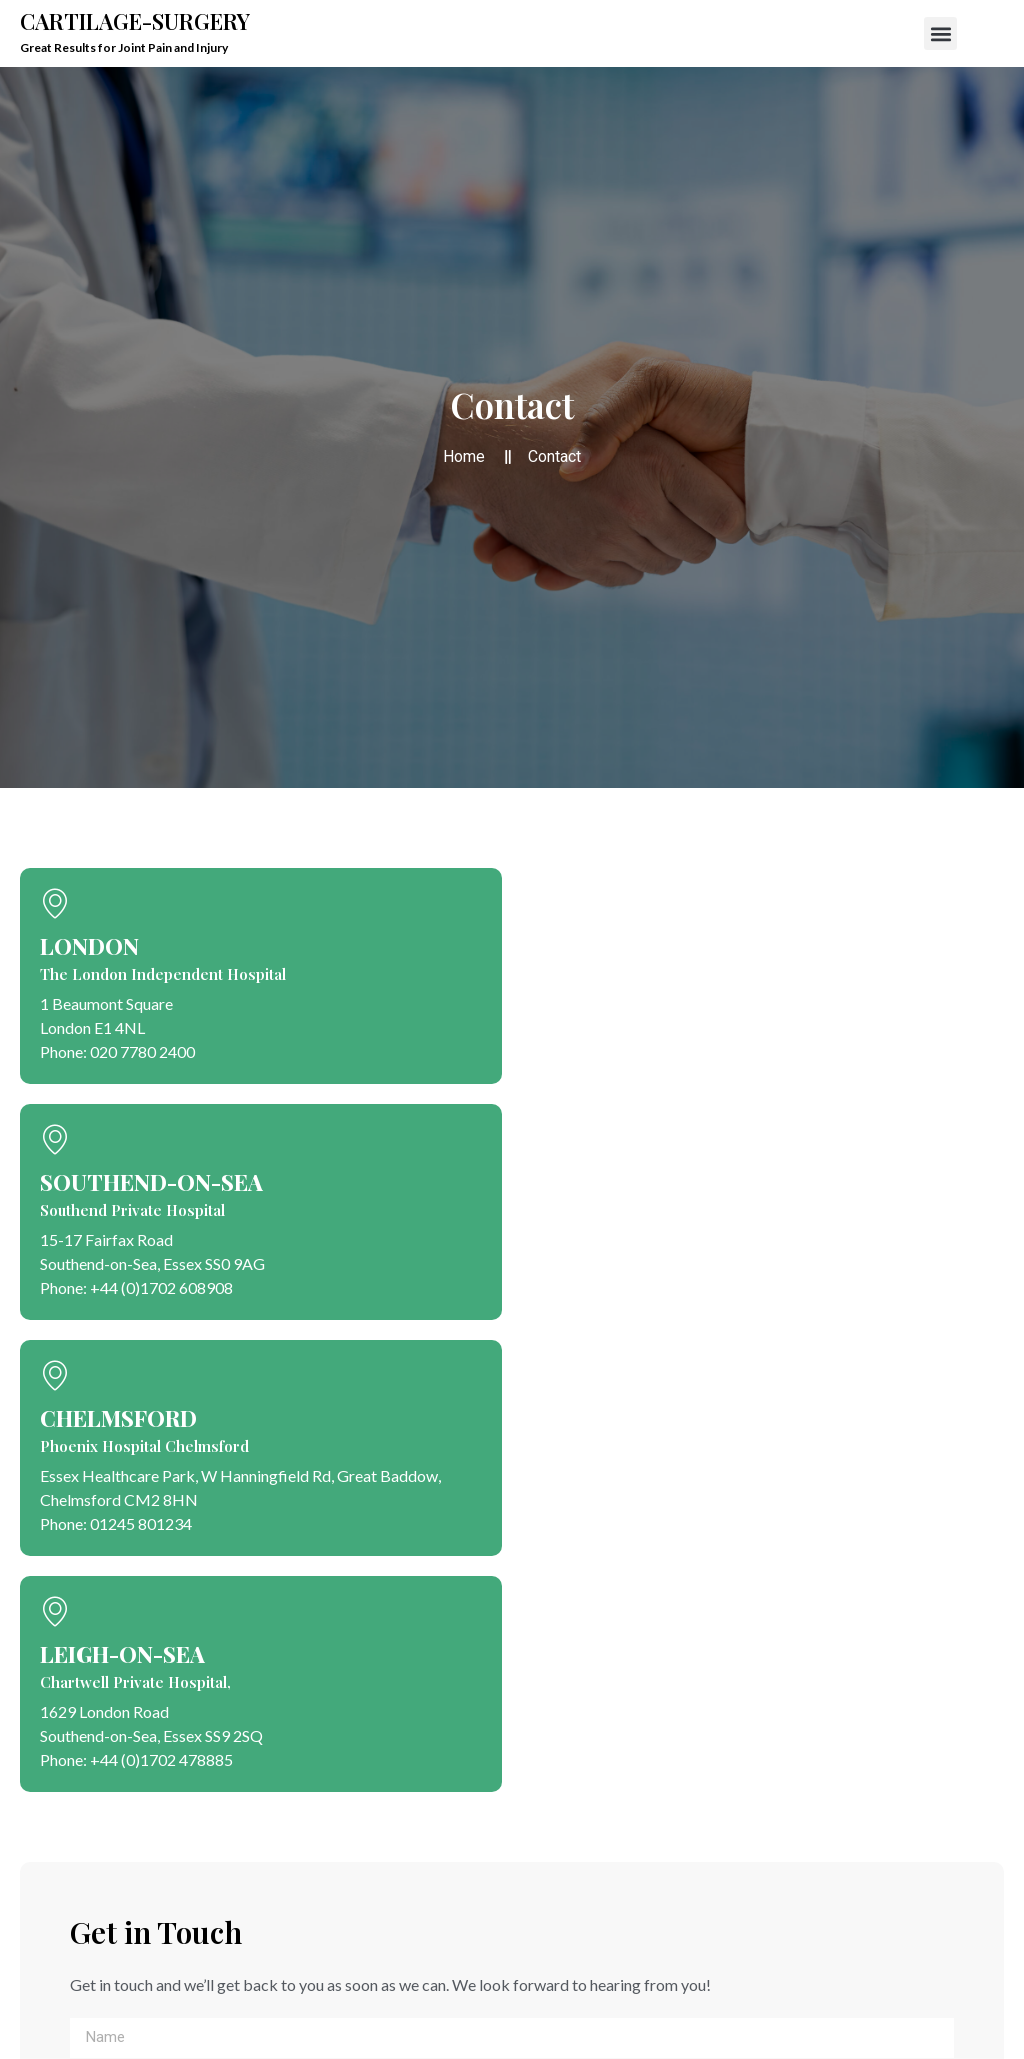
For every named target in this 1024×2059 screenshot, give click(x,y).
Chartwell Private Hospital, (135, 1682)
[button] (940, 33)
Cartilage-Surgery (135, 21)
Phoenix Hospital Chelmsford (144, 1446)
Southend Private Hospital (132, 1210)
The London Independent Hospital (163, 974)
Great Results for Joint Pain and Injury (124, 47)
